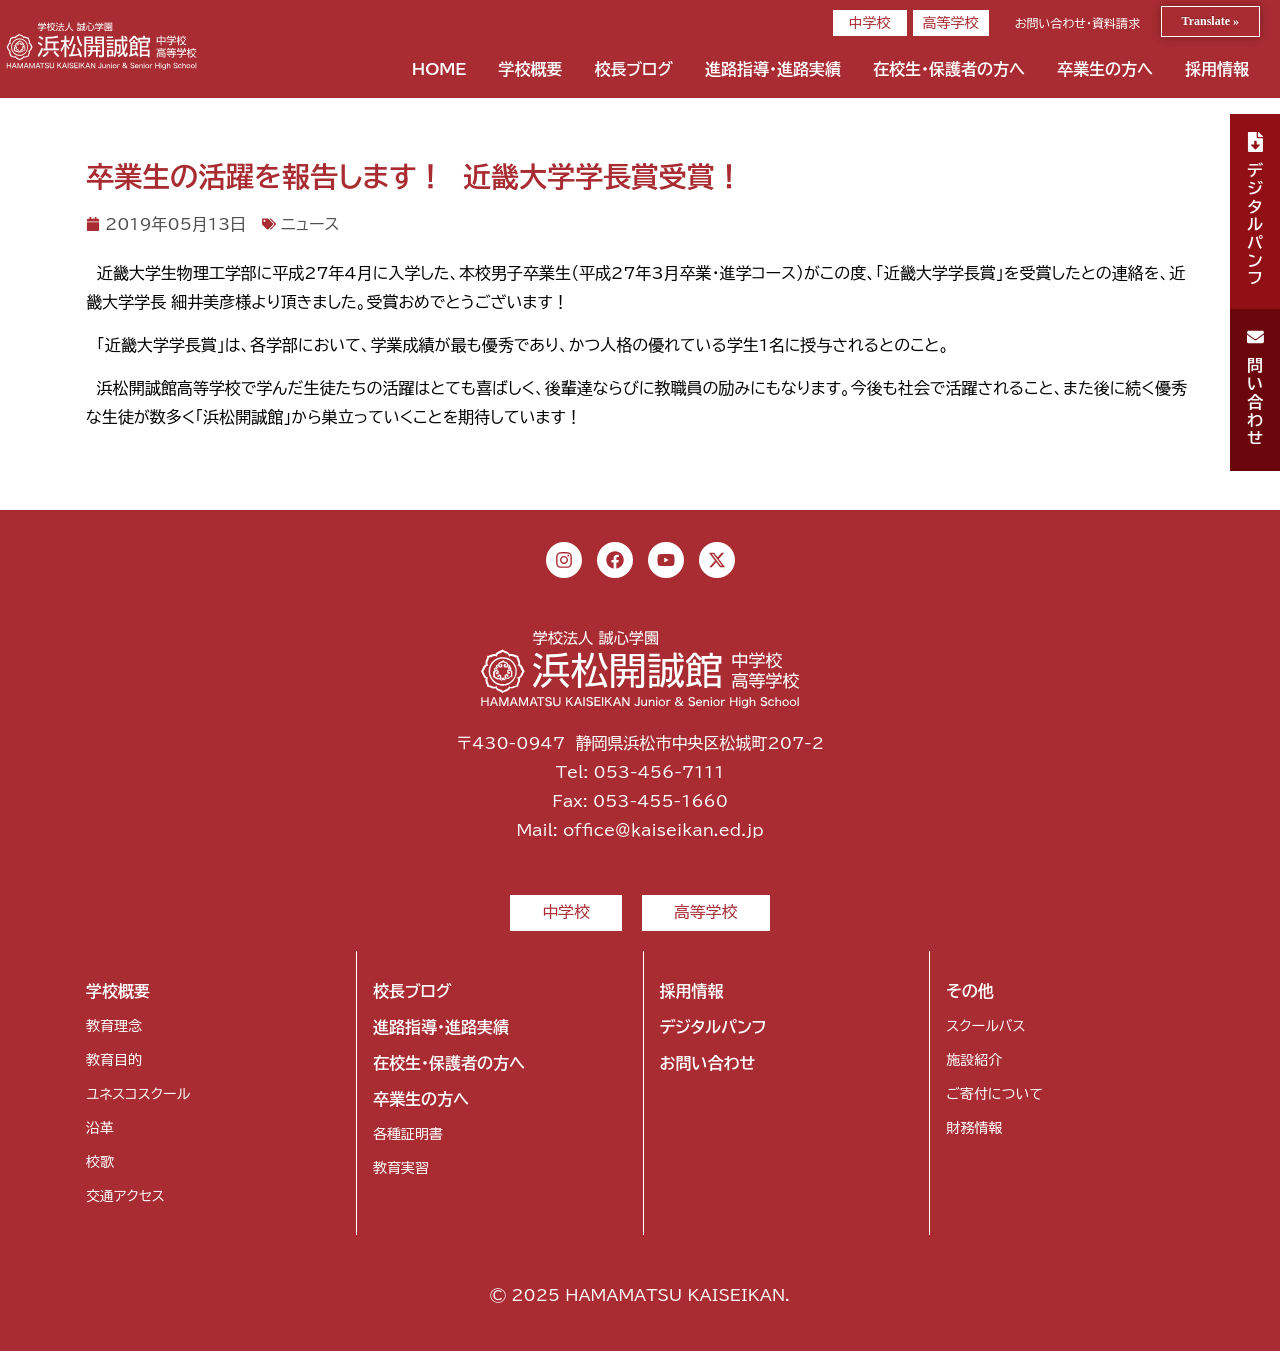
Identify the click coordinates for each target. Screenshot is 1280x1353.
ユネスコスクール (138, 1096)
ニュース (310, 224)
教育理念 (114, 1028)
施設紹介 (974, 1062)
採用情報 (1217, 69)
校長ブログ (633, 69)
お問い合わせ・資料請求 (1077, 23)
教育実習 (401, 1170)
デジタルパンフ (713, 1029)
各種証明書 (408, 1136)
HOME (439, 69)
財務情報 (974, 1130)
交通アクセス (125, 1198)
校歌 (100, 1164)
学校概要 (530, 69)
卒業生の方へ (1105, 69)
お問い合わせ (708, 1065)
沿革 (100, 1130)
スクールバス (985, 1028)
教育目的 (114, 1062)
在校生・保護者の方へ (949, 69)
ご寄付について (994, 1096)
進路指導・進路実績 (773, 69)
